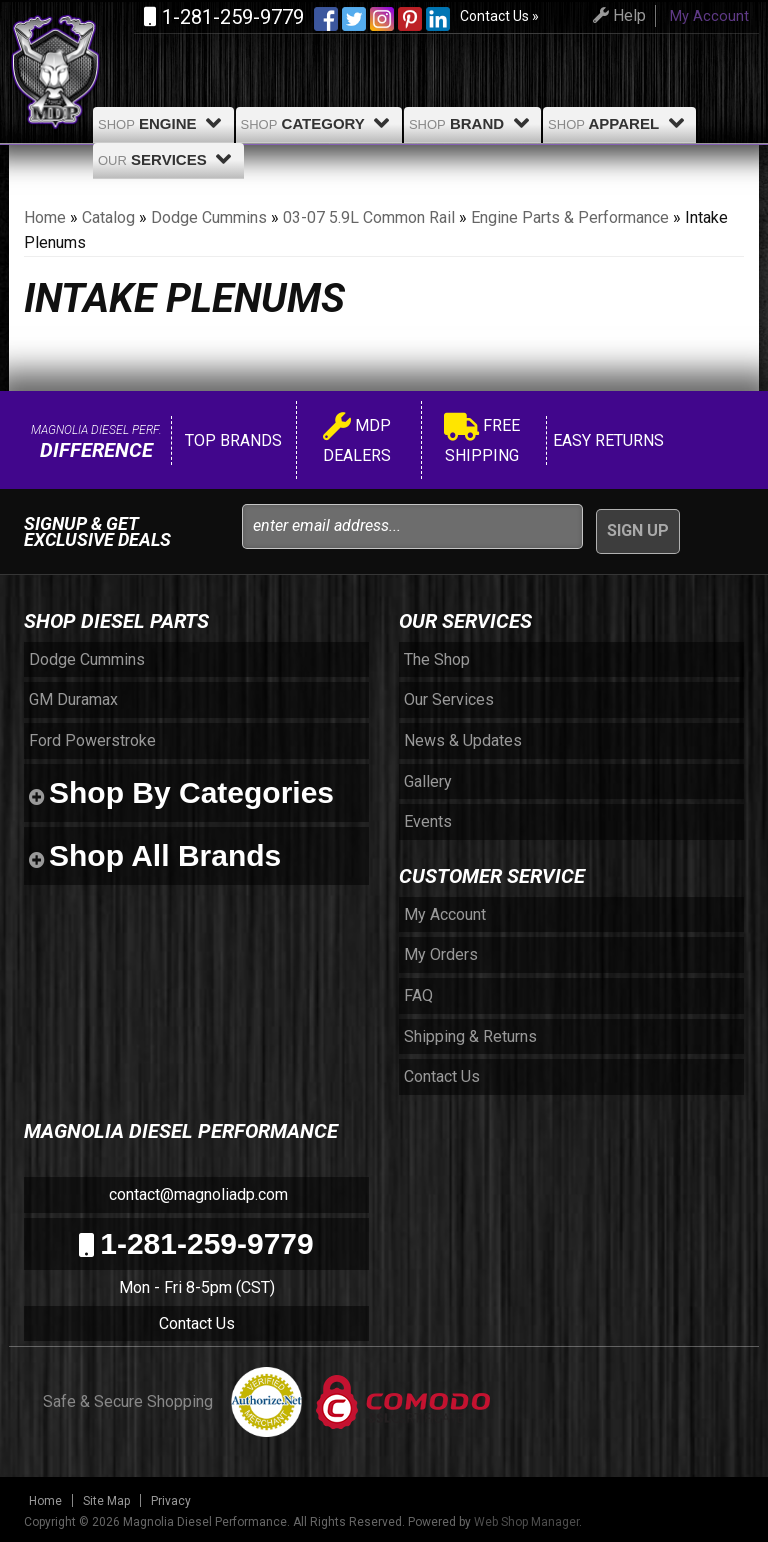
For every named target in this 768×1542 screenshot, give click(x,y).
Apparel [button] (619, 123)
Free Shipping (482, 440)
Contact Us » (499, 16)
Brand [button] (472, 123)
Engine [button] (163, 123)
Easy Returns (606, 440)
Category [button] (319, 123)
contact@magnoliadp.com (196, 1194)
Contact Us (197, 1323)
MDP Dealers (357, 440)
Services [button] (168, 159)
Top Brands (231, 440)
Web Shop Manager (526, 1522)
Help (616, 15)
